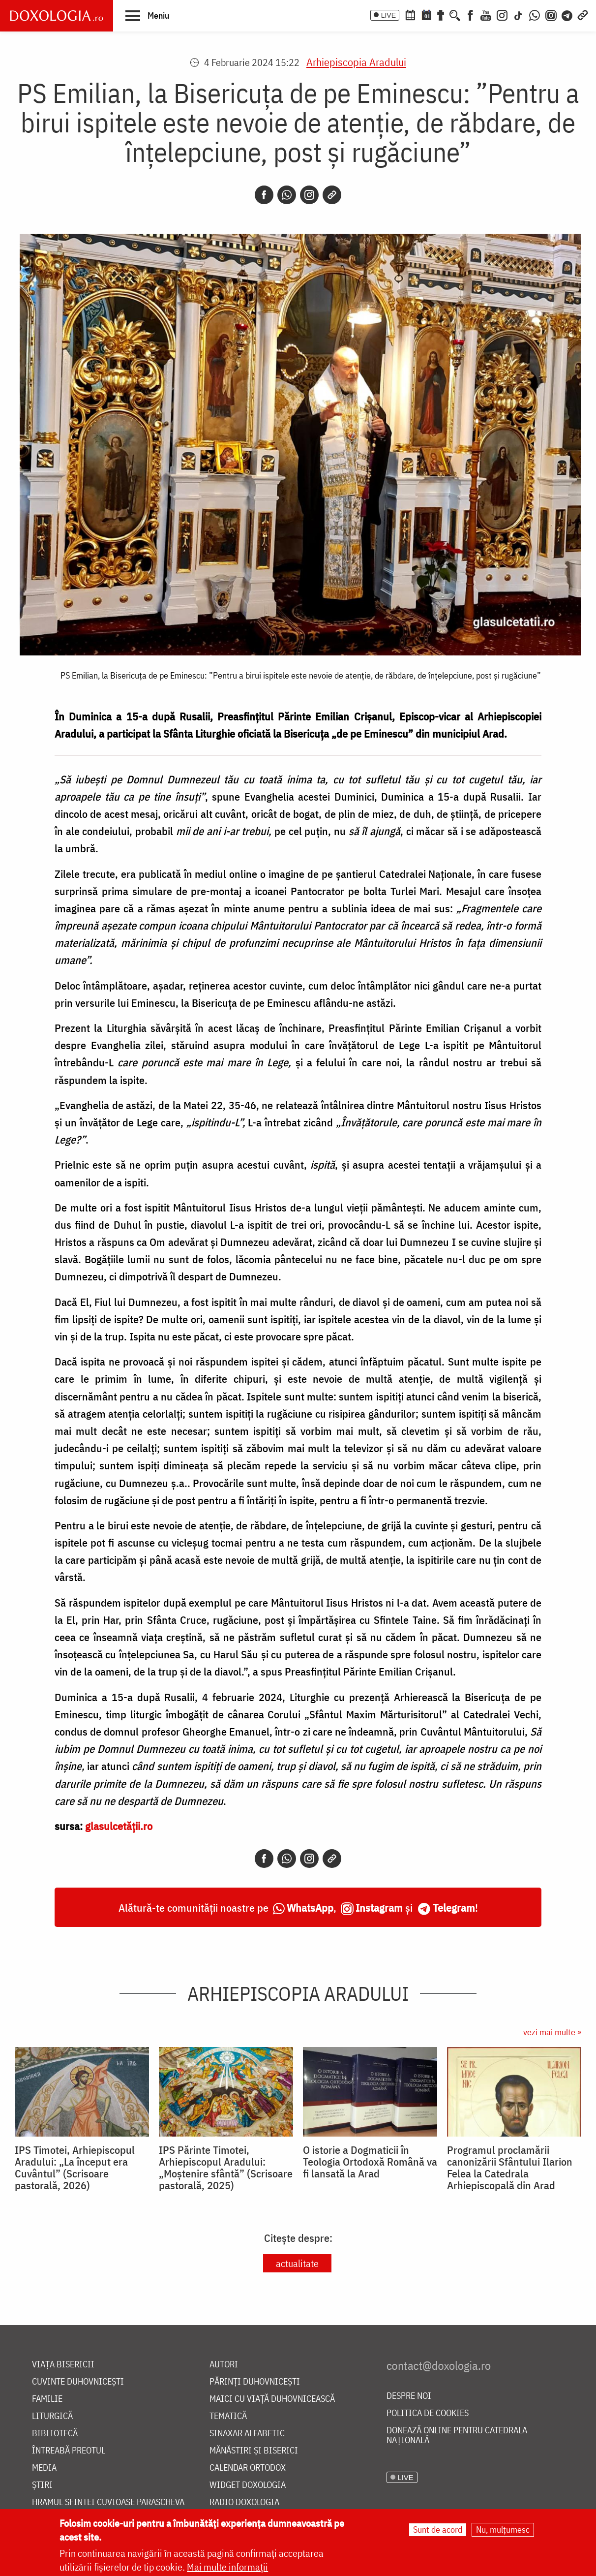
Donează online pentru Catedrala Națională (457, 2435)
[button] (147, 15)
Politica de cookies (428, 2413)
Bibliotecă (55, 2433)
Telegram (454, 1907)
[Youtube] (486, 14)
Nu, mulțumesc (503, 2531)
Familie (47, 2399)
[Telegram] (567, 14)
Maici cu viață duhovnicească (272, 2399)
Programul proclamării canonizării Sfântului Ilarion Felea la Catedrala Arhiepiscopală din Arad (509, 2167)
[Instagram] (502, 14)
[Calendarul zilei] (426, 14)
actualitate (297, 2263)
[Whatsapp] (286, 195)
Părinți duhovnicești (254, 2382)
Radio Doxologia (244, 2502)
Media (44, 2468)
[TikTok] (518, 14)
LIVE (388, 15)
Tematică (228, 2416)
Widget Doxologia (247, 2485)
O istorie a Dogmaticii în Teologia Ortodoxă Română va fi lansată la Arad (370, 2161)
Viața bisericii (63, 2364)
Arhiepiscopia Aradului (356, 62)
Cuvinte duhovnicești (78, 2382)
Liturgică (52, 2416)
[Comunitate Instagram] (551, 14)
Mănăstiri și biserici (253, 2451)
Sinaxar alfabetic (247, 2433)
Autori (223, 2364)
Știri (42, 2485)
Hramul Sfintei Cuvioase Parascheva (108, 2502)
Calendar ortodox (247, 2468)
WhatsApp (310, 1907)
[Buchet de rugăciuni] (441, 14)
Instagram (379, 1907)
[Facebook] (470, 14)
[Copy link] (332, 195)
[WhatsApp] (534, 14)
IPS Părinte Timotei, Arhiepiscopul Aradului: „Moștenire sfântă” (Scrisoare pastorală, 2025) (226, 2167)
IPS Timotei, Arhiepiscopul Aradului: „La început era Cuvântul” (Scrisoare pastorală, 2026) (75, 2167)
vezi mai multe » (552, 2032)
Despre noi (409, 2396)
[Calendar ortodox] (410, 14)
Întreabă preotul (68, 2451)
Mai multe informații (227, 2568)
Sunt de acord (437, 2531)
